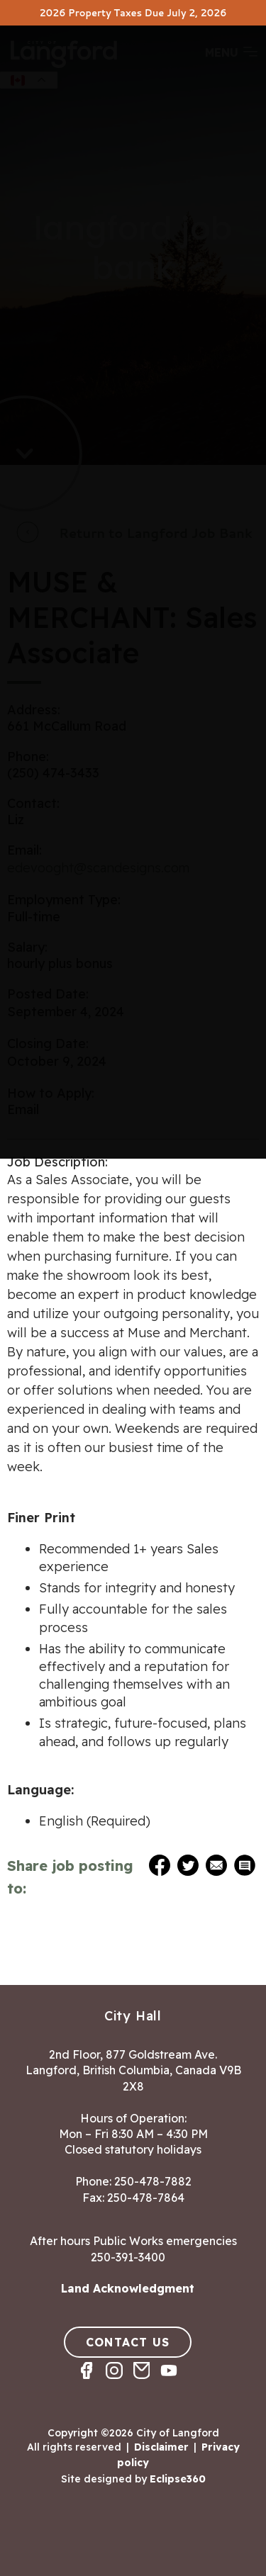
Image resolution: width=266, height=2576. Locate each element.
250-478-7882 (153, 2181)
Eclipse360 (178, 2479)
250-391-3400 (128, 2257)
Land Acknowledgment (127, 2288)
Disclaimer (161, 2447)
